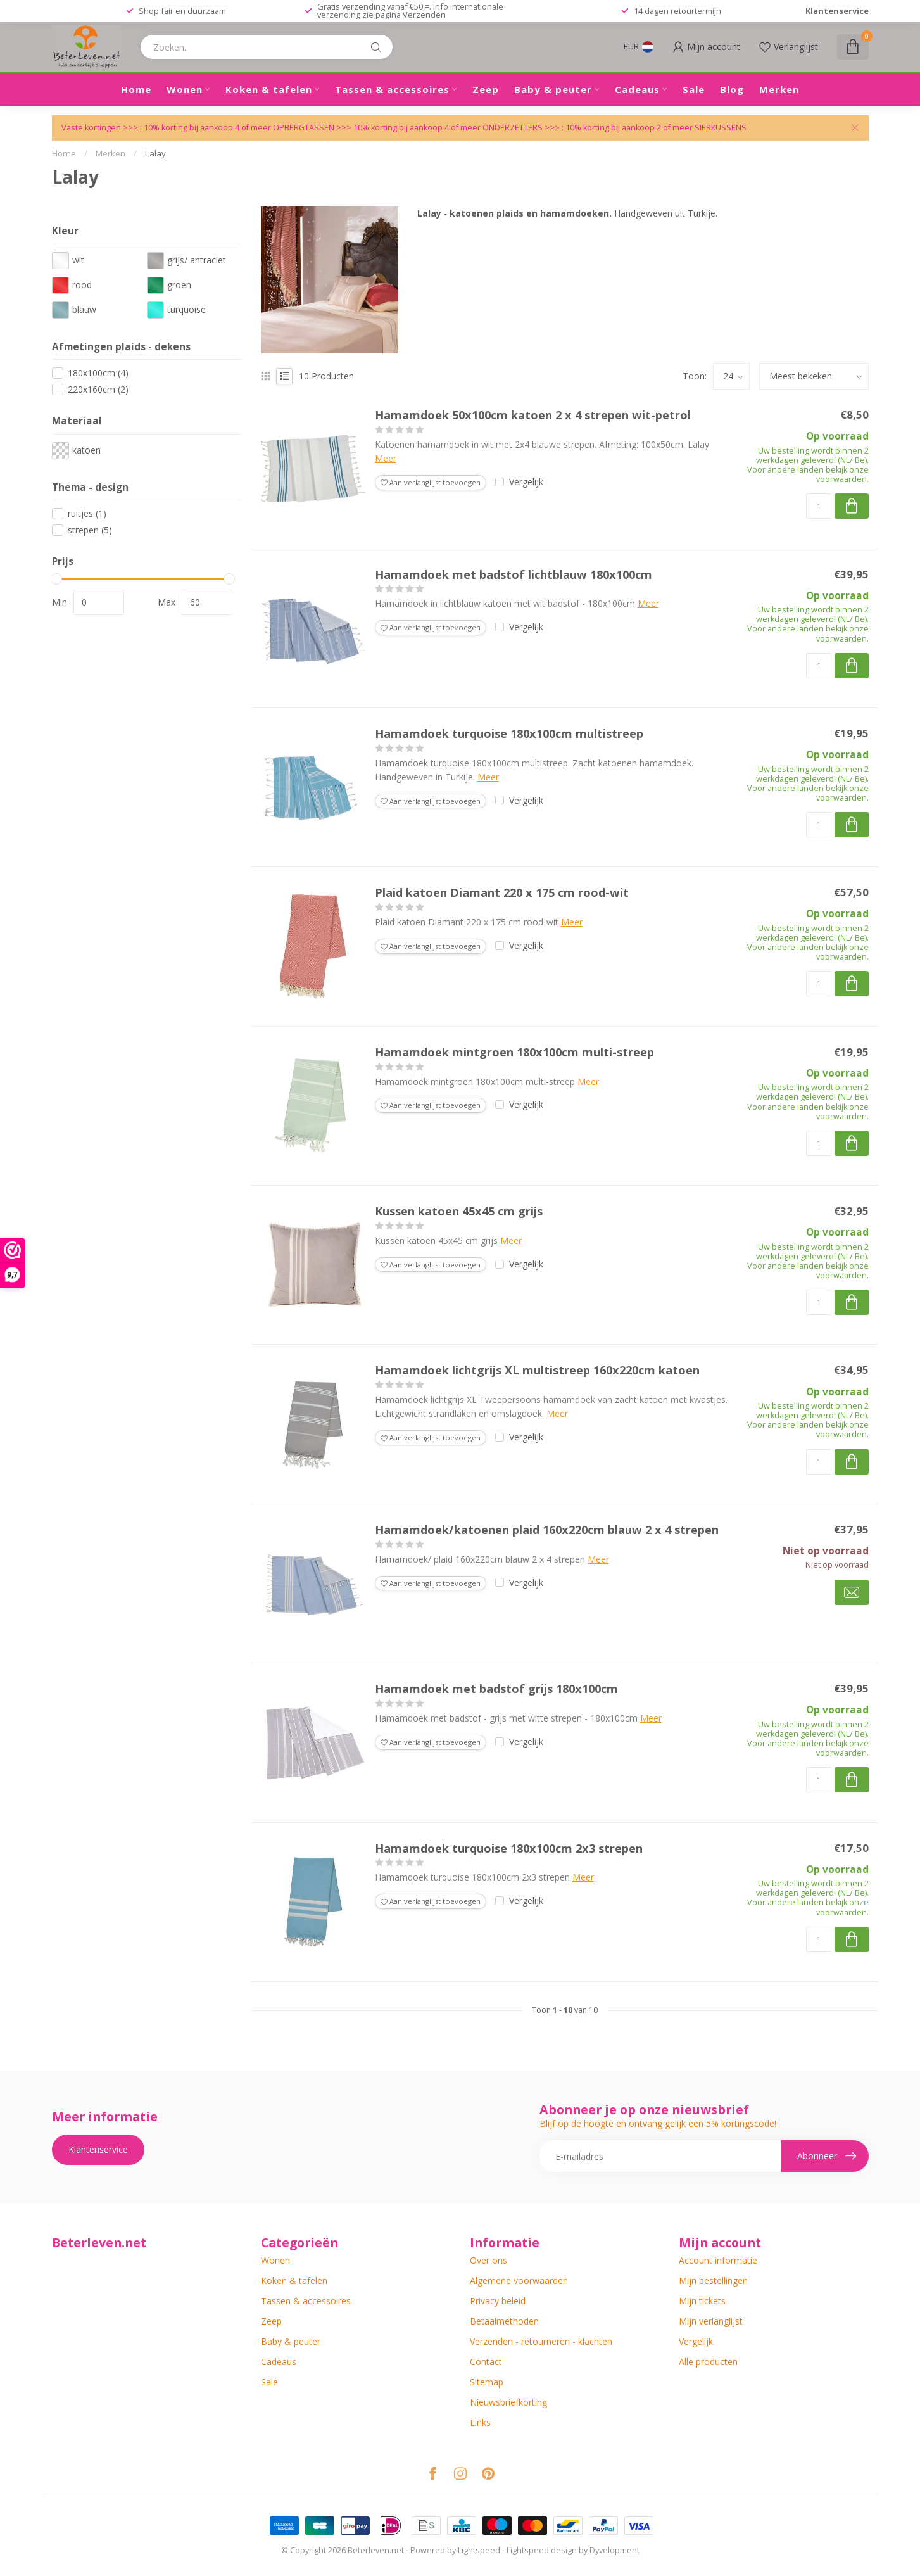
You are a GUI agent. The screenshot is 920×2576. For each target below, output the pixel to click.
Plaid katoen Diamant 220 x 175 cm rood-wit (502, 893)
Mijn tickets (702, 2301)
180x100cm (98, 373)
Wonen (185, 89)
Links (480, 2422)
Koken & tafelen (268, 89)
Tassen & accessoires (392, 89)
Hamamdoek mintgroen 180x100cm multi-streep (514, 1053)
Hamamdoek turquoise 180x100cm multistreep (509, 734)
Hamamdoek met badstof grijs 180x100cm (496, 1689)
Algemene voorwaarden (519, 2281)
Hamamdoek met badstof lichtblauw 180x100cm (513, 575)
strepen (90, 530)
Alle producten (708, 2362)
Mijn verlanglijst (711, 2321)
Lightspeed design (542, 2550)
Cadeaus (637, 89)
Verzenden (424, 14)
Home (136, 89)
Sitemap (486, 2382)
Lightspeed (479, 2550)
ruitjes (87, 513)
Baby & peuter (553, 89)
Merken (779, 89)
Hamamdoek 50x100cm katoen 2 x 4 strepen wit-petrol (533, 415)
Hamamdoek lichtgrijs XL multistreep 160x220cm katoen (537, 1371)
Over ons (488, 2260)
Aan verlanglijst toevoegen (431, 482)
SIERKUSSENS (721, 127)
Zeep (485, 89)
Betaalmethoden (504, 2321)
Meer (385, 458)
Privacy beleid (498, 2301)
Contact (486, 2362)
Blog (732, 89)
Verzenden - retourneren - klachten (541, 2341)
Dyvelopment (614, 2550)
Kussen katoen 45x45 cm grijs (459, 1212)
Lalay (155, 153)
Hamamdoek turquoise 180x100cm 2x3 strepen (509, 1849)
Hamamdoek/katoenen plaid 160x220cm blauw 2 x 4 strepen (547, 1530)
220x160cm (98, 389)
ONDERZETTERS (512, 127)
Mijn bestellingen (713, 2281)
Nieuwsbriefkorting (508, 2402)
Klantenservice (837, 10)
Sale (694, 89)
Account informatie (718, 2260)
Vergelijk (526, 481)
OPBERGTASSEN (303, 127)
